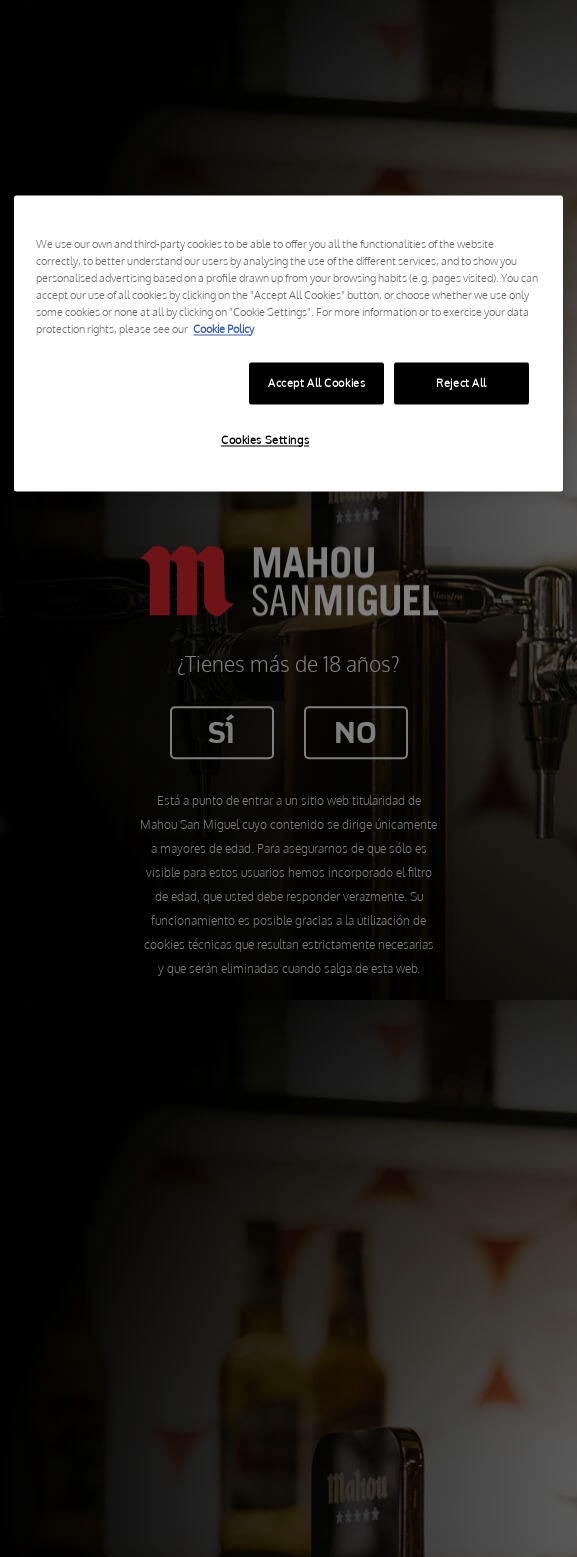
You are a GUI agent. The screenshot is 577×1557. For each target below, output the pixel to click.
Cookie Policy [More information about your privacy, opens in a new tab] (223, 328)
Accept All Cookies (316, 382)
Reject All (461, 382)
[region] (288, 343)
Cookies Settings (265, 439)
